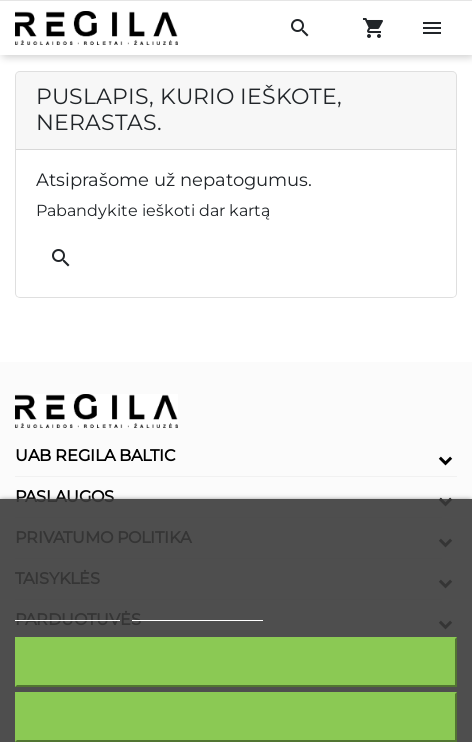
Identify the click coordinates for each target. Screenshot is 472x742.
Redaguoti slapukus (198, 611)
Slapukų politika (67, 611)
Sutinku (236, 661)
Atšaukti (235, 716)
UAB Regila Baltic (95, 455)
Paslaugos (64, 496)
